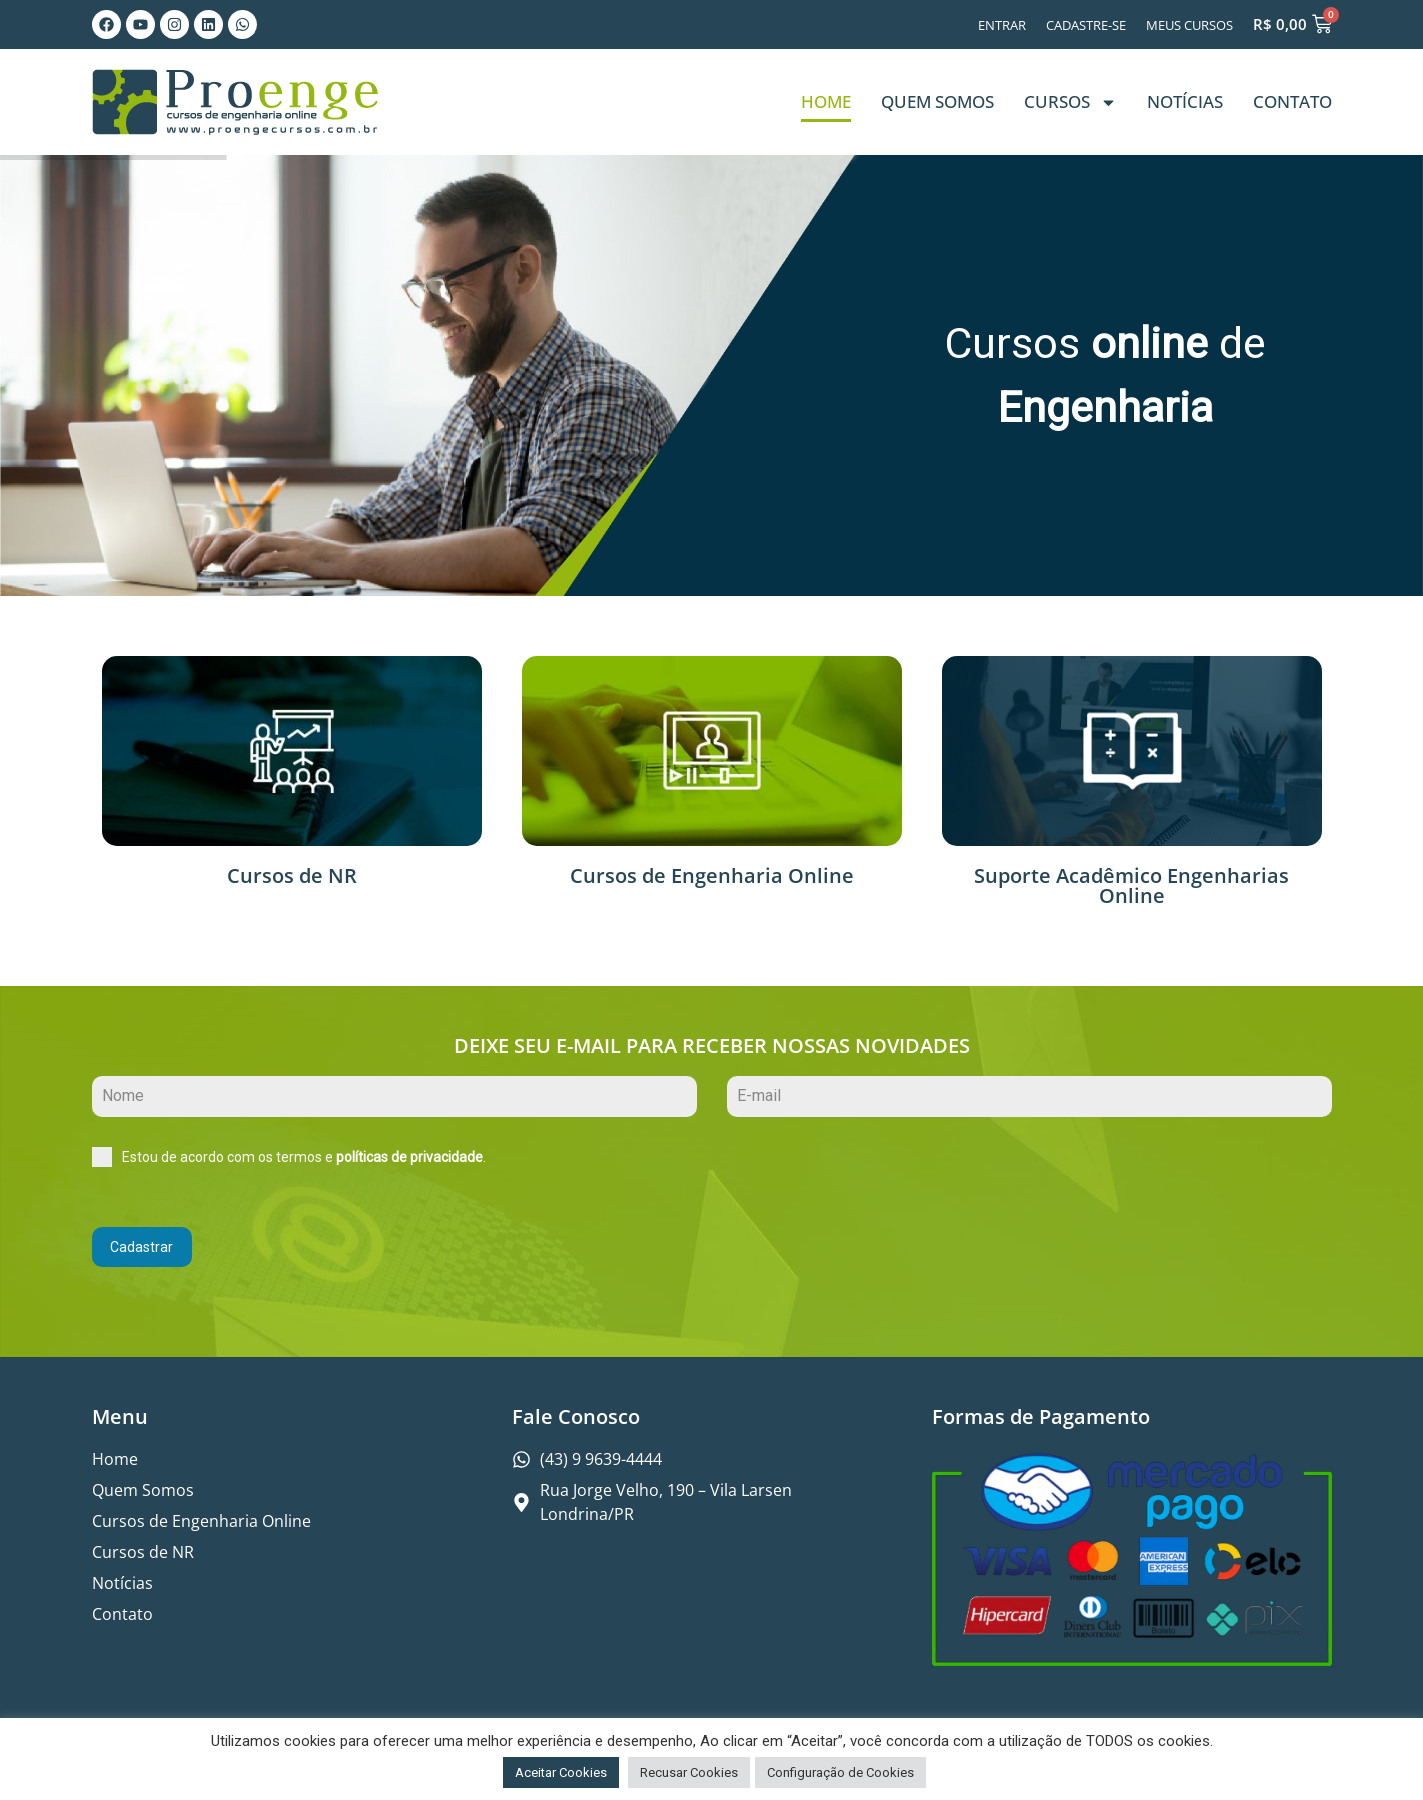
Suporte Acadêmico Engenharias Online (1131, 885)
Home (826, 101)
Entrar (1002, 25)
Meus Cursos (1189, 25)
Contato (1292, 101)
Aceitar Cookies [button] (561, 1772)
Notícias (1185, 101)
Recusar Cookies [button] (689, 1772)
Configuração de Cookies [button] (840, 1772)
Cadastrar (141, 1247)
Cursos (1070, 102)
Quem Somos (937, 101)
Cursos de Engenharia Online (712, 875)
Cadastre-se (1086, 25)
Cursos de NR (292, 875)
